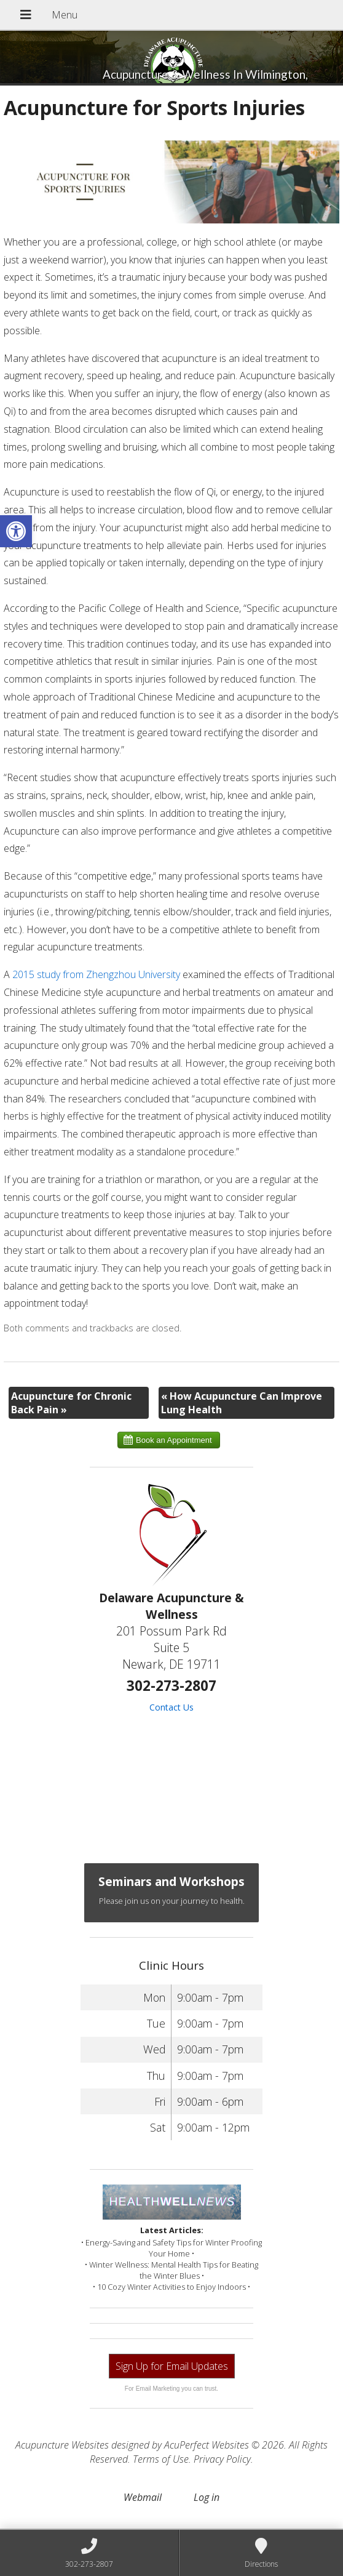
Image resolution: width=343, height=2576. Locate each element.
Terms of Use (161, 2459)
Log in (206, 2497)
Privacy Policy (222, 2459)
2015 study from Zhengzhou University (96, 974)
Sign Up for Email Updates (172, 2366)
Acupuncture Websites (62, 2445)
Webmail (143, 2497)
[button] (16, 531)
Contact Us (171, 1707)
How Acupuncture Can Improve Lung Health (241, 1402)
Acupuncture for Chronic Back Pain (71, 1402)
